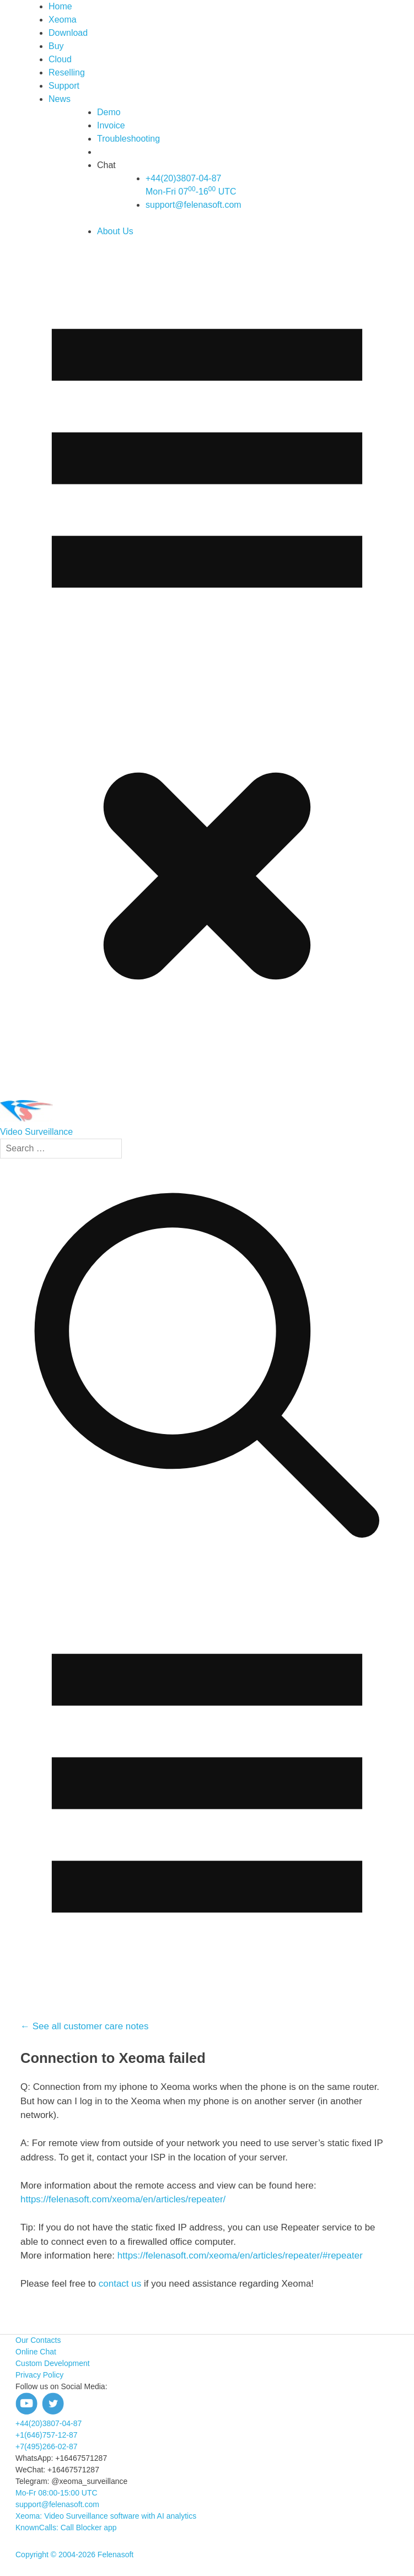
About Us (115, 231)
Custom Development (52, 2363)
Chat (106, 165)
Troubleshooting (128, 138)
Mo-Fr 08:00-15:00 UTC (56, 2492)
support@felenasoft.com (193, 204)
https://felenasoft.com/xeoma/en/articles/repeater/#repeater (240, 2255)
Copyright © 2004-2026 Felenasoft (74, 2554)
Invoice (111, 125)
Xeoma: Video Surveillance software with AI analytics (105, 2516)
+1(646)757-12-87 (46, 2435)
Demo (109, 112)
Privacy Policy (39, 2374)
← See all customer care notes (84, 2026)
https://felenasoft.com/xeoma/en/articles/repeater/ (122, 2199)
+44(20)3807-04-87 (48, 2423)
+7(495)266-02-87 (46, 2446)
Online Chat (35, 2351)
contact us (121, 2283)
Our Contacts (38, 2340)
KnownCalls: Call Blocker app (66, 2527)
